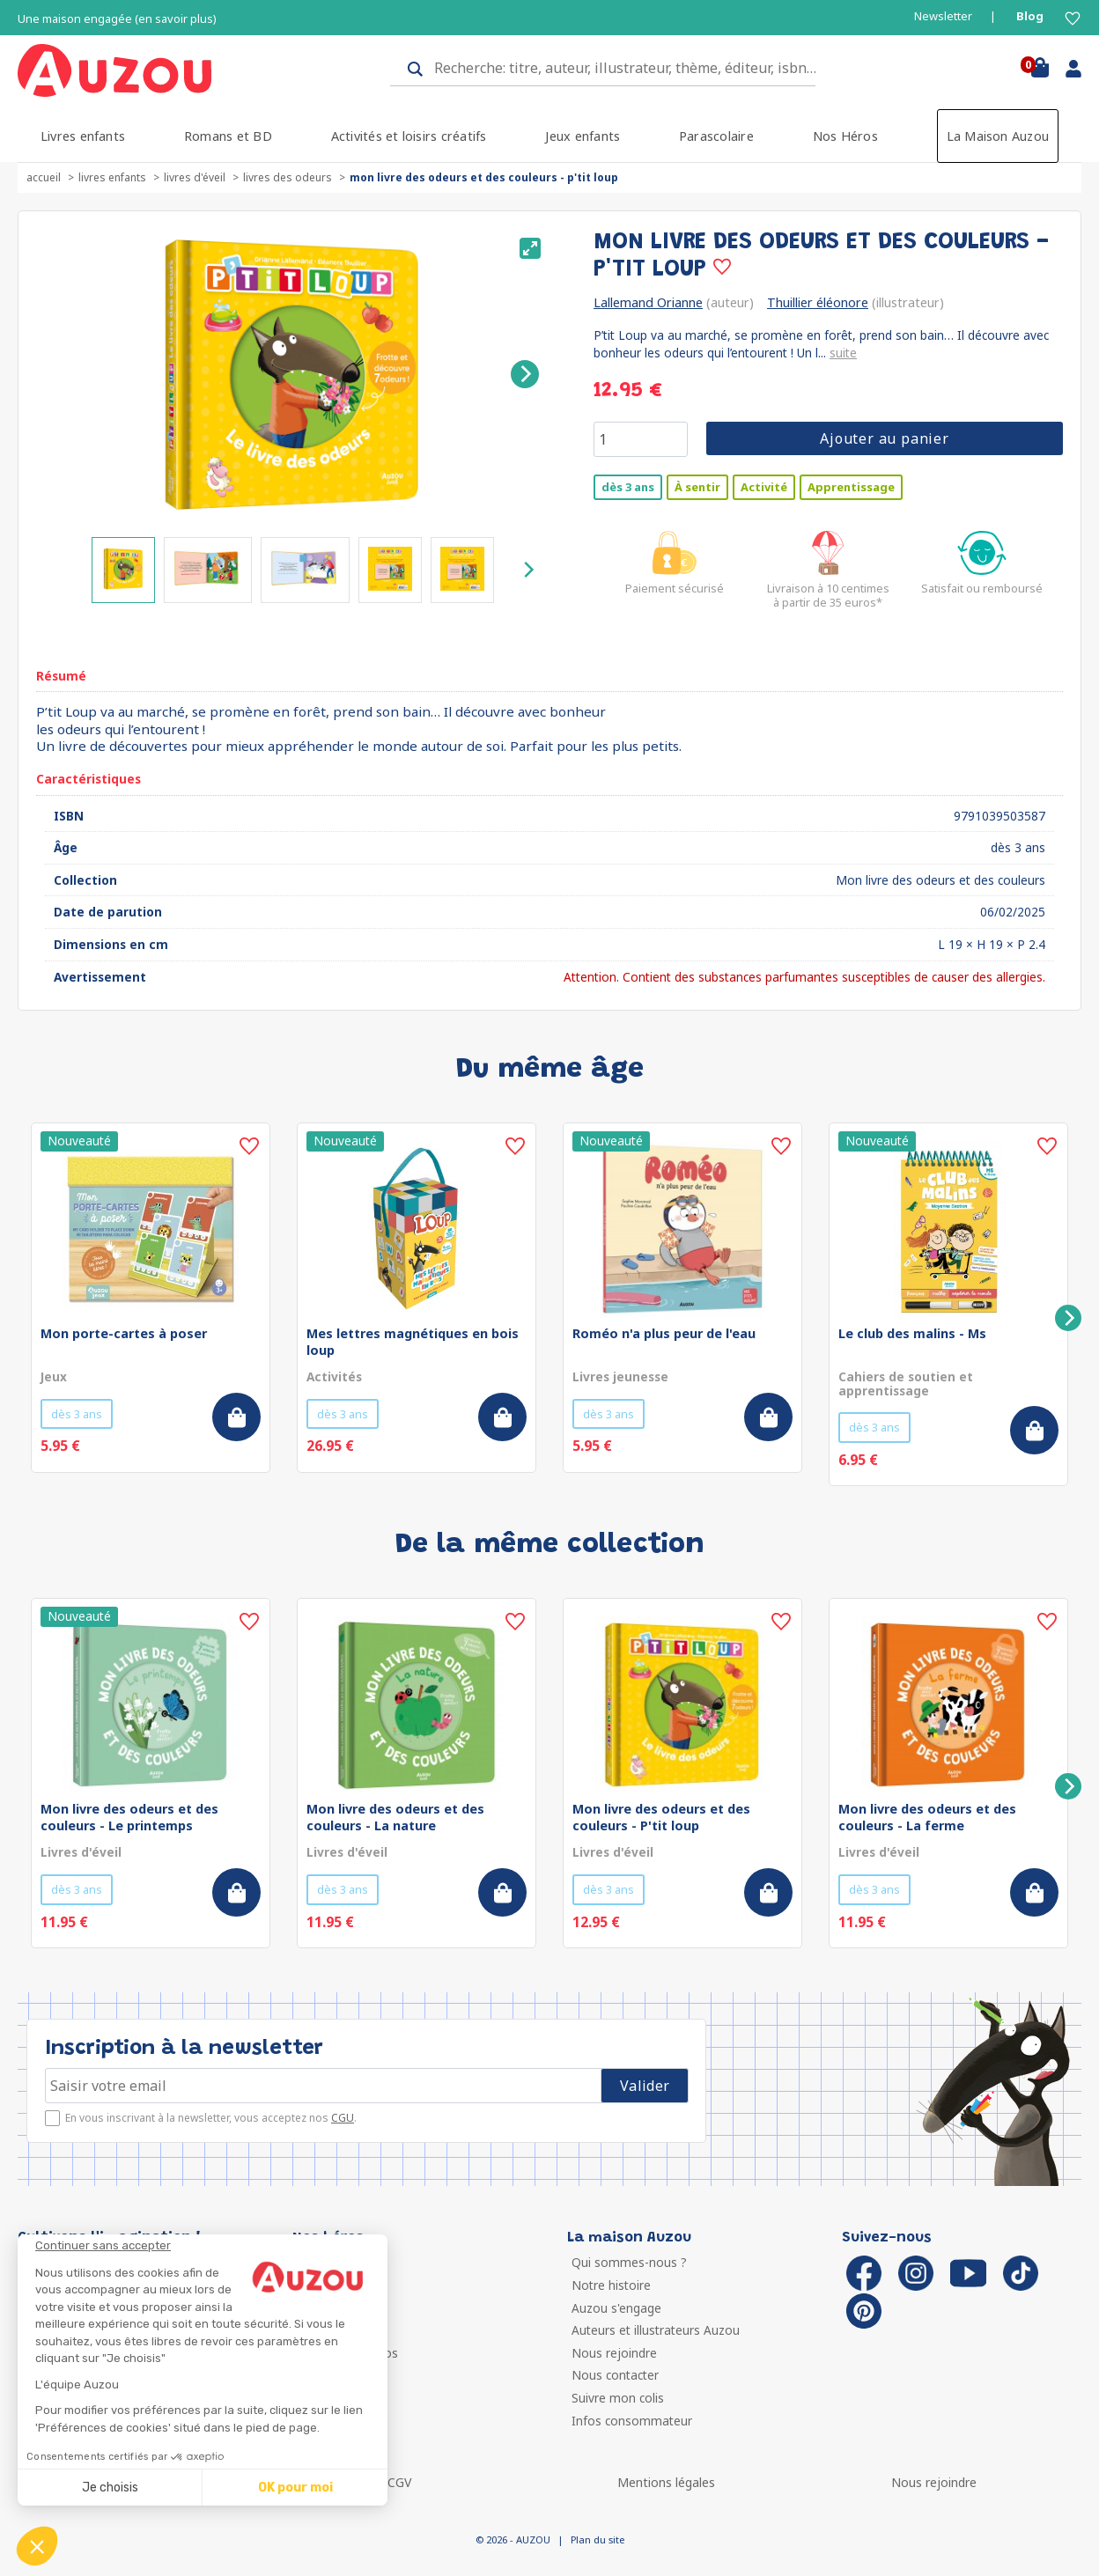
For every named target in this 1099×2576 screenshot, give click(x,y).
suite (843, 352)
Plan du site (597, 2539)
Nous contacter (615, 2374)
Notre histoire (611, 2285)
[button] (37, 2546)
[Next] (525, 374)
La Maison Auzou (998, 136)
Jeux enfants (582, 136)
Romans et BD (228, 136)
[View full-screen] (530, 248)
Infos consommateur (632, 2420)
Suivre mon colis (618, 2397)
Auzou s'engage (616, 2308)
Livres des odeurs (287, 177)
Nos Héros (845, 136)
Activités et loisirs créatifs (409, 136)
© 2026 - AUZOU (513, 2539)
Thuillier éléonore (817, 302)
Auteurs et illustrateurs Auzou (656, 2330)
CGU (342, 2117)
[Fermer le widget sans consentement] (211, 2246)
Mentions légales (666, 2482)
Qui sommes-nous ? (629, 2262)
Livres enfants (83, 136)
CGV (399, 2482)
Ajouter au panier (884, 438)
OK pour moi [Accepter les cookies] (295, 2487)
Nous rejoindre (614, 2352)
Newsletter (943, 16)
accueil (43, 177)
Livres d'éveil (194, 177)
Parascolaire (716, 136)
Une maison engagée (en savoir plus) (117, 19)
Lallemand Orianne (648, 302)
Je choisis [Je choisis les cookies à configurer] (110, 2487)
